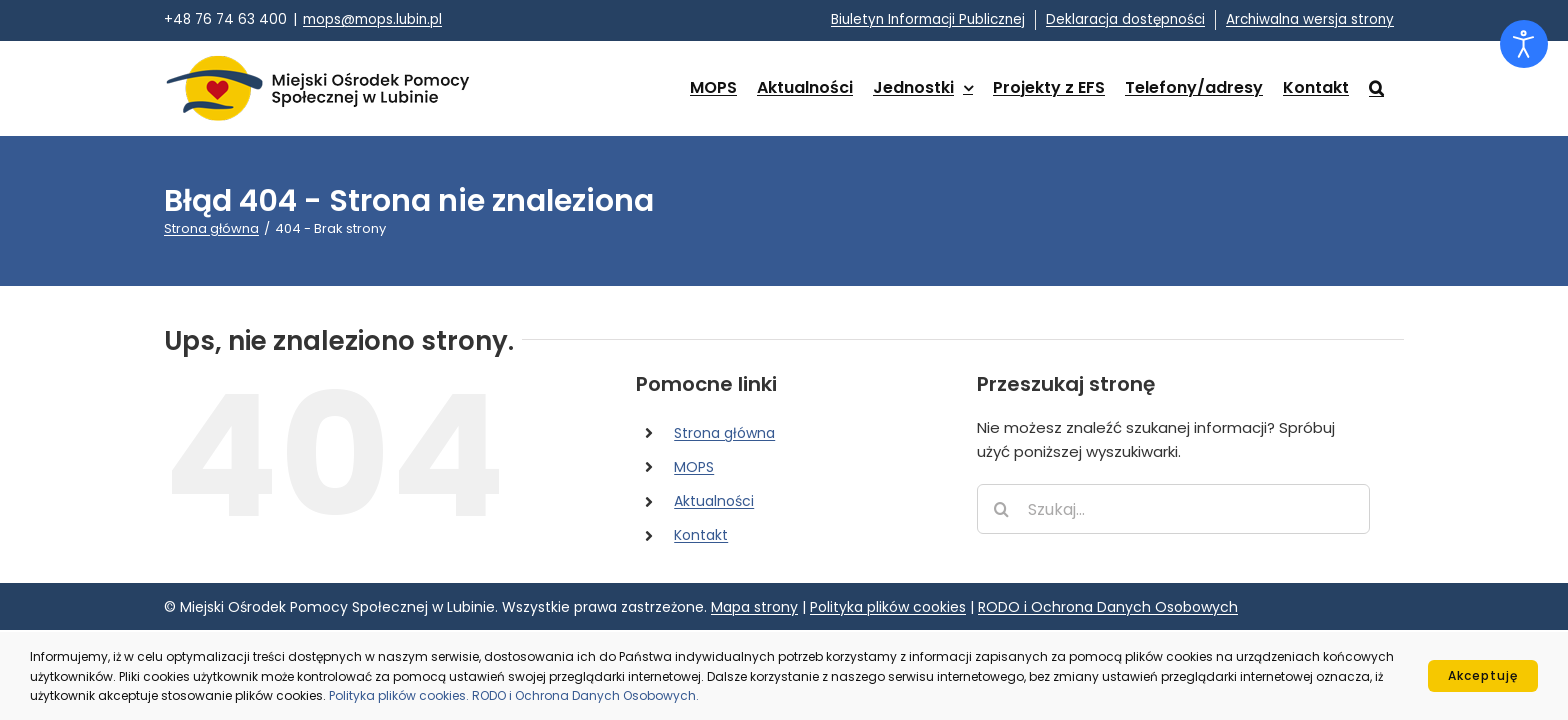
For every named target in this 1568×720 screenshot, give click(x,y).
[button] (1396, 88)
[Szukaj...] (1173, 509)
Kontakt (701, 535)
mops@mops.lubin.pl (372, 19)
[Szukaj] (1002, 509)
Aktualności (714, 501)
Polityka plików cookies (888, 607)
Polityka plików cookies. (400, 695)
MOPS (694, 467)
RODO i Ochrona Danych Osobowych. (585, 695)
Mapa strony (754, 607)
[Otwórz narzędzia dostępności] (1524, 44)
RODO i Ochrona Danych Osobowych (1108, 607)
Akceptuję (1483, 675)
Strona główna (724, 433)
